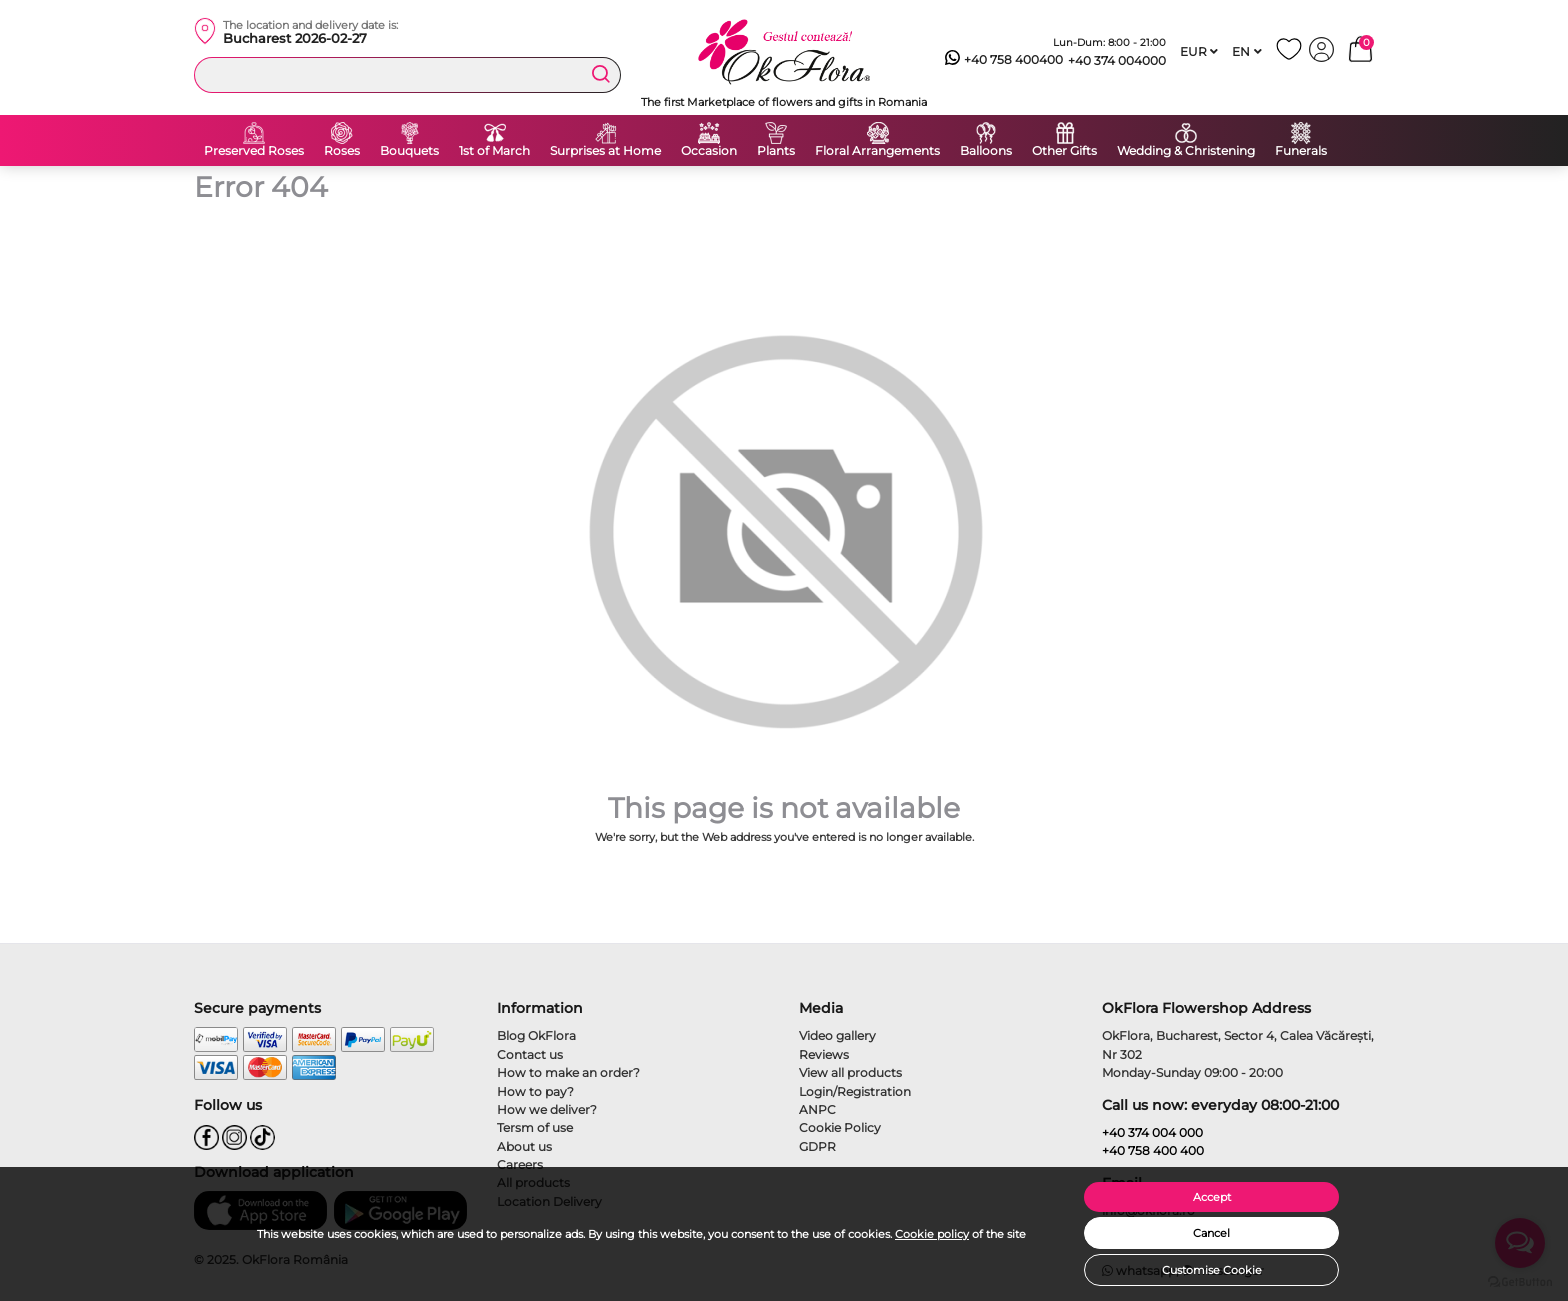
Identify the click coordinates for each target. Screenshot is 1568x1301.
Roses (342, 151)
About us (524, 1146)
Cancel (1211, 1233)
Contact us (530, 1054)
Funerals (1301, 151)
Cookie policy (932, 1234)
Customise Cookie (1212, 1270)
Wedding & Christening (1186, 151)
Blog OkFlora (536, 1035)
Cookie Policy (840, 1127)
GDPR (817, 1146)
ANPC (817, 1109)
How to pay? (535, 1091)
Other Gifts (1064, 151)
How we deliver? (547, 1109)
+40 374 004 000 (1152, 1132)
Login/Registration (855, 1091)
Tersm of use (535, 1127)
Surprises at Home (605, 151)
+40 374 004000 (1117, 60)
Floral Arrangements (877, 151)
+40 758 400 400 (1153, 1150)
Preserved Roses (254, 151)
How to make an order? (568, 1072)
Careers (520, 1164)
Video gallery (837, 1035)
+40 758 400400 (1004, 60)
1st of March (494, 151)
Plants (776, 151)
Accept (1212, 1197)
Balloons (986, 151)
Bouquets (409, 151)
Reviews (824, 1054)
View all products (850, 1072)
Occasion (709, 151)
